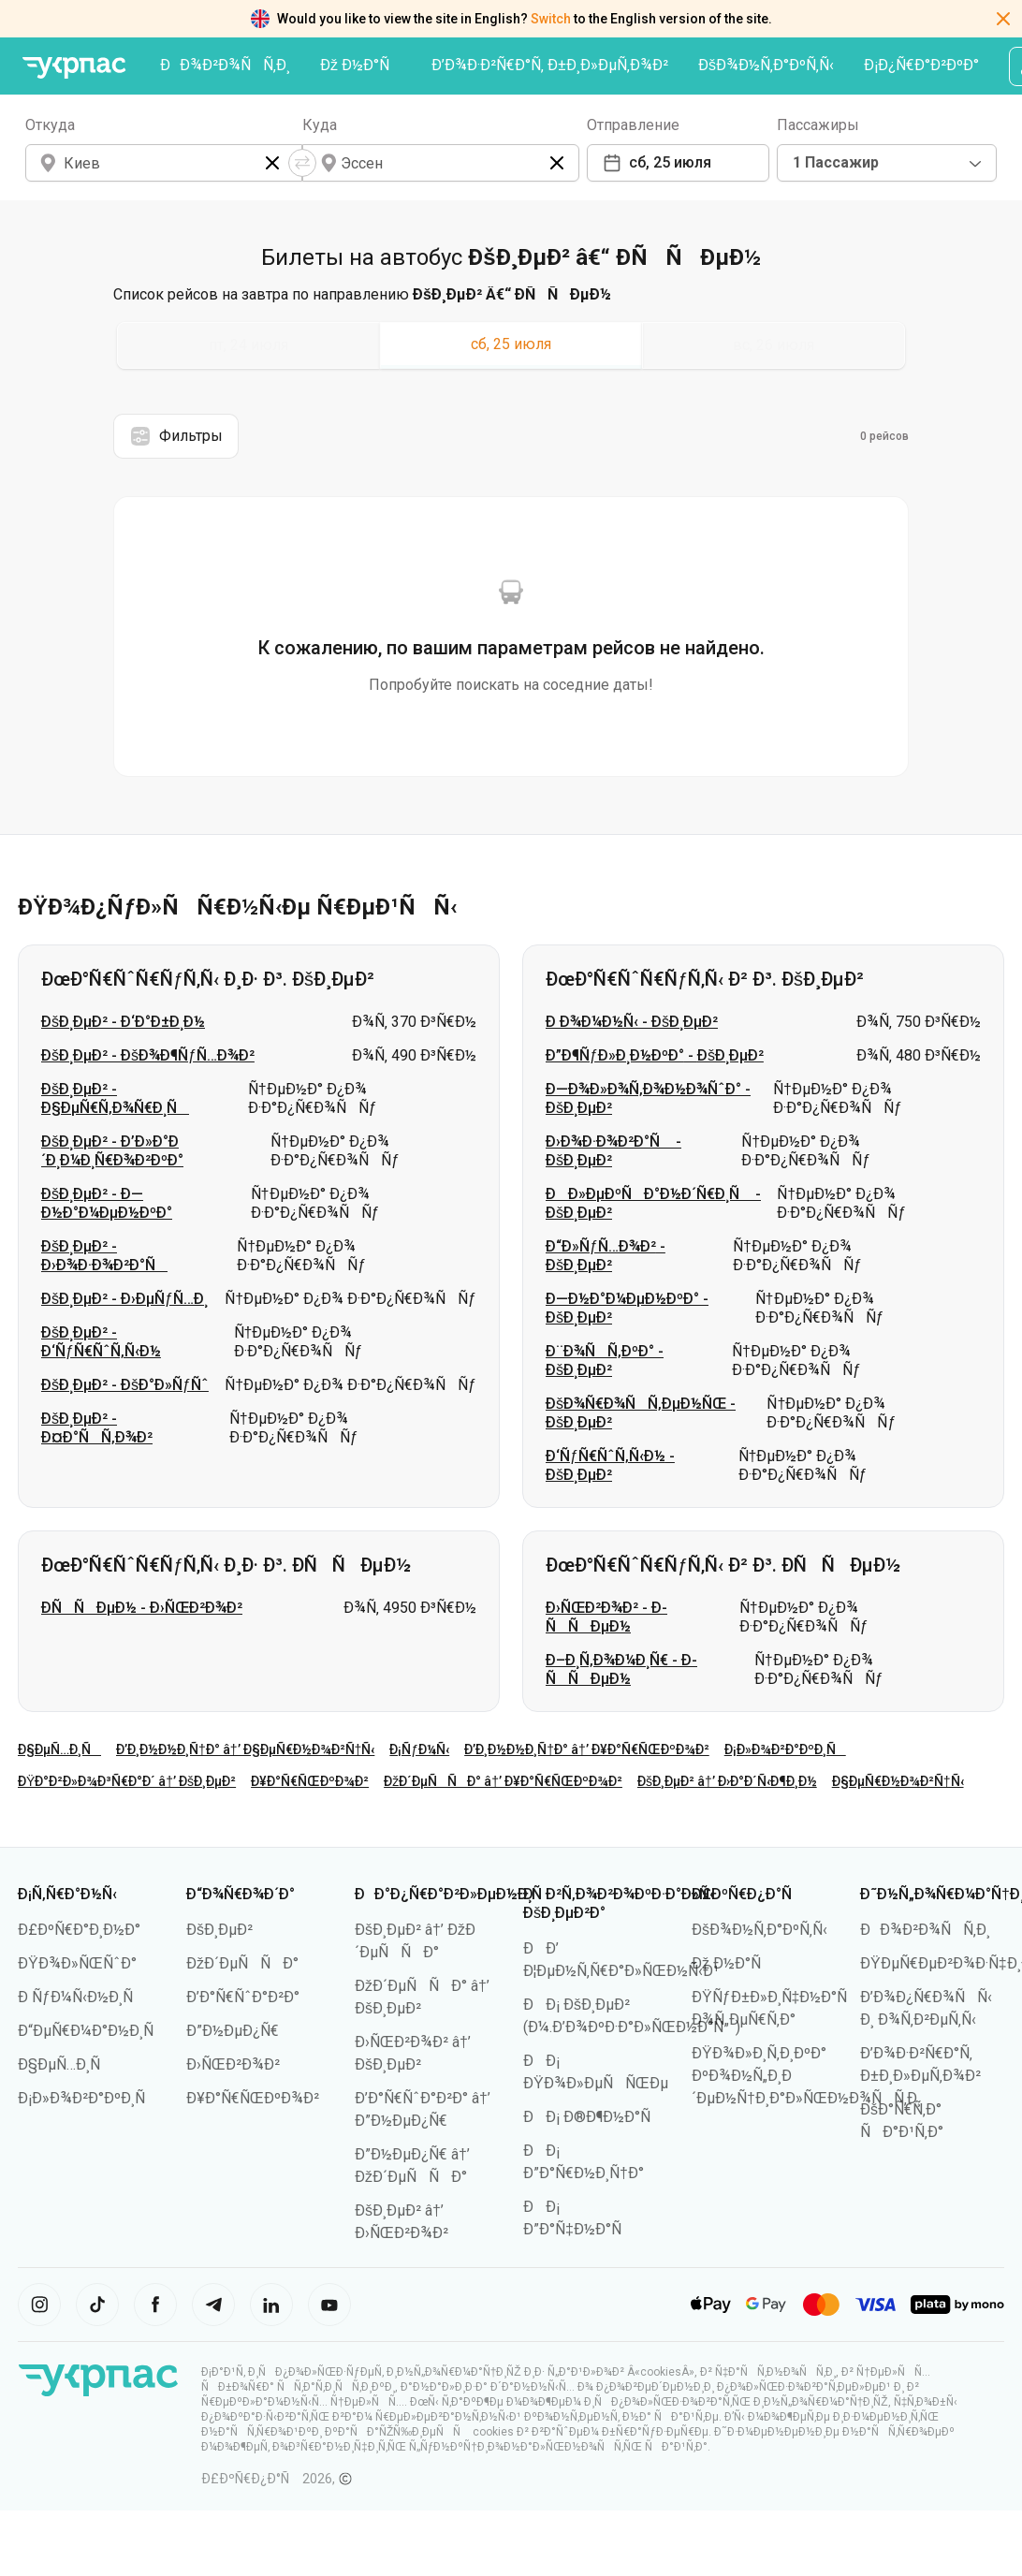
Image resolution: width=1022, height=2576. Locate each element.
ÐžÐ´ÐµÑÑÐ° (242, 1963)
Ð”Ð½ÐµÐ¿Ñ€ (232, 2031)
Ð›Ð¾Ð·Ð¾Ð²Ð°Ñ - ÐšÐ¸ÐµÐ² (613, 1151)
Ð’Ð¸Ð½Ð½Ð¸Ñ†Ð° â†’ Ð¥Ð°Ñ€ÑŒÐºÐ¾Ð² (586, 1749)
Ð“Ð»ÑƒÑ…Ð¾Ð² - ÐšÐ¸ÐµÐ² (605, 1255)
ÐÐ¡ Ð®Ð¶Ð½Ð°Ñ (593, 2117)
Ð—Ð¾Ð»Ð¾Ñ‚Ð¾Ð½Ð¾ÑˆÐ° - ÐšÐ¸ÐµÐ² (648, 1098)
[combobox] (887, 163)
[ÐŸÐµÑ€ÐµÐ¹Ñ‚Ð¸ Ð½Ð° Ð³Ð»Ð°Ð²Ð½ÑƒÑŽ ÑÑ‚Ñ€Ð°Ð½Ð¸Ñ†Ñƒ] (74, 68)
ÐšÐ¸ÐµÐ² (219, 1930)
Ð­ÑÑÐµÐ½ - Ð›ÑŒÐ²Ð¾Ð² (141, 1608)
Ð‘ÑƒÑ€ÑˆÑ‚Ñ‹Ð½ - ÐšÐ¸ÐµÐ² (610, 1465)
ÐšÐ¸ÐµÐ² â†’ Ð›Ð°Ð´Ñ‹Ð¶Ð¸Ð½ (727, 1781)
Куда (319, 125)
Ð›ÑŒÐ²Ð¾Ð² (233, 2064)
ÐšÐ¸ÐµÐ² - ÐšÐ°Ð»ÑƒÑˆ (125, 1385)
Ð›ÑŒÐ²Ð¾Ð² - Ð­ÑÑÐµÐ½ (606, 1617)
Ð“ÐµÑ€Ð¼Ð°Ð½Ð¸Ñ (92, 2031)
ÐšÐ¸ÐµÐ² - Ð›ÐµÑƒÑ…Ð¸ (124, 1299)
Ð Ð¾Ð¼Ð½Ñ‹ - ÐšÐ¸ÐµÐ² (632, 1022)
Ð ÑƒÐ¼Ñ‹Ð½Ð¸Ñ (81, 1997)
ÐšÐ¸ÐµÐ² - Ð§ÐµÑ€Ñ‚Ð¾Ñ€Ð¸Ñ (115, 1098)
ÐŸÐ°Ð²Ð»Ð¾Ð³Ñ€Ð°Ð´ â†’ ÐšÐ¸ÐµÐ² (127, 1781)
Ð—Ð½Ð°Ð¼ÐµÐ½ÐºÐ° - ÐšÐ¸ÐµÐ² (627, 1308)
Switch (551, 18)
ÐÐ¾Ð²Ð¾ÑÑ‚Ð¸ (225, 65)
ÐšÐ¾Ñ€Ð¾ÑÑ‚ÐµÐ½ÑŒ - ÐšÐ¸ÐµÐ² (641, 1413)
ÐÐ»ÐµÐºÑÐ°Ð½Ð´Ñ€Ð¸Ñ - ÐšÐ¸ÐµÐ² (653, 1203)
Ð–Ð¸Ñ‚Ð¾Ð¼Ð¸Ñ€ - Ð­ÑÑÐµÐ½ (621, 1669)
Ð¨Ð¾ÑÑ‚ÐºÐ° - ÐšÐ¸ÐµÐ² (605, 1360)
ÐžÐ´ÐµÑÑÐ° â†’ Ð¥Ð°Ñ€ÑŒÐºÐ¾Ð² (503, 1781)
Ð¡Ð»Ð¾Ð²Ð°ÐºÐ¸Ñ (785, 1749)
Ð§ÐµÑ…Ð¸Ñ (59, 1749)
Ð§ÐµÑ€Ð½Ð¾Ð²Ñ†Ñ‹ (898, 1781)
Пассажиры (818, 125)
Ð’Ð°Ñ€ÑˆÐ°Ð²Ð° (242, 1997)
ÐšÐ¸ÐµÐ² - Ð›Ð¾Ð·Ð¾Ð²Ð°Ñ (104, 1255)
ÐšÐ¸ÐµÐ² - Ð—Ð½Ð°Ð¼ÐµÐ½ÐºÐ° (106, 1203)
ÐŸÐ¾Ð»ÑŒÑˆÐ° (77, 1963)
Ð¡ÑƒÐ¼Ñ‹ (419, 1749)
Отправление (633, 125)
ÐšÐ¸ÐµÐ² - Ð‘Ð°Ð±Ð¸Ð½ (123, 1022)
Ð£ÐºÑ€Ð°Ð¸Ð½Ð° (79, 1930)
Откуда (50, 125)
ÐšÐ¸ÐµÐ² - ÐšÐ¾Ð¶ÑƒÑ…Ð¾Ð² (148, 1055)
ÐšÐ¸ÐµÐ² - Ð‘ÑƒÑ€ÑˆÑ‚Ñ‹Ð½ (101, 1342)
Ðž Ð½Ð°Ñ (361, 65)
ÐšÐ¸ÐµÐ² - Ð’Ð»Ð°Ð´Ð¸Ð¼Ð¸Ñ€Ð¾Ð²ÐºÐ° (112, 1151)
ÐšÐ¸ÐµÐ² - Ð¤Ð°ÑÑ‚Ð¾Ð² (97, 1428)
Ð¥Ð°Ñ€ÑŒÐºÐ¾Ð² (310, 1781)
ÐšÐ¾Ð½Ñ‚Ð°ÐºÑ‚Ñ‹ (766, 65)
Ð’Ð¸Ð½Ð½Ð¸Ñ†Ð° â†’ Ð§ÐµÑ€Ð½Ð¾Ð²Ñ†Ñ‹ (245, 1749)
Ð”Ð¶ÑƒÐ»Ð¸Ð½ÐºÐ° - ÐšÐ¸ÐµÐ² (655, 1055)
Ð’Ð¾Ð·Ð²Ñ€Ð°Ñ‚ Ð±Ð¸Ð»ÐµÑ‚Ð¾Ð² (549, 65)
